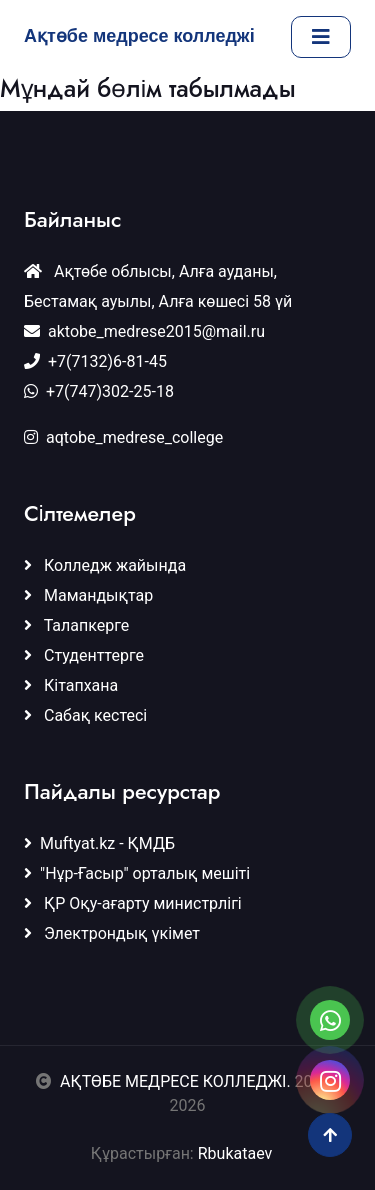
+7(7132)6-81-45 (95, 361)
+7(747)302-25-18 (99, 391)
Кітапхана (71, 685)
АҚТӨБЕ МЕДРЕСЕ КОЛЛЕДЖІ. (175, 1081)
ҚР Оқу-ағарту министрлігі (133, 903)
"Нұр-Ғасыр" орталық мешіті (137, 873)
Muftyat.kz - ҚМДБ (99, 843)
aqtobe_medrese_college (123, 437)
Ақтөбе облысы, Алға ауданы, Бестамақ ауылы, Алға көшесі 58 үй (158, 286)
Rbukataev (241, 1153)
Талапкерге (76, 625)
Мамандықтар (88, 595)
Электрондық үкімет (112, 933)
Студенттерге (84, 655)
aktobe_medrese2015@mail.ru (144, 331)
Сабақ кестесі (85, 715)
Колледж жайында (105, 565)
